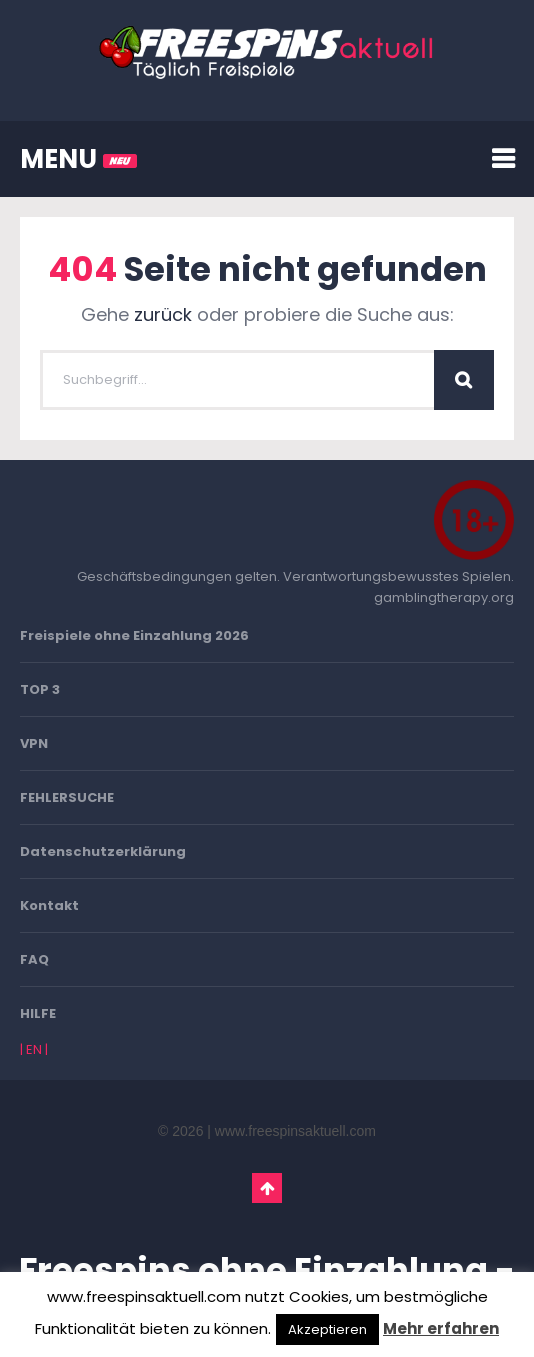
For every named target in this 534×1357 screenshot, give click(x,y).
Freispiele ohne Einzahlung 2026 (134, 635)
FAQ (34, 959)
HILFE (38, 1013)
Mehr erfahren (441, 1328)
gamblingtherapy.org (444, 597)
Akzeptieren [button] (327, 1329)
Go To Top (267, 1188)
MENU (78, 159)
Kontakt (49, 905)
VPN (34, 743)
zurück (163, 314)
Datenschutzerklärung (103, 851)
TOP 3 (40, 689)
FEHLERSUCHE (67, 797)
